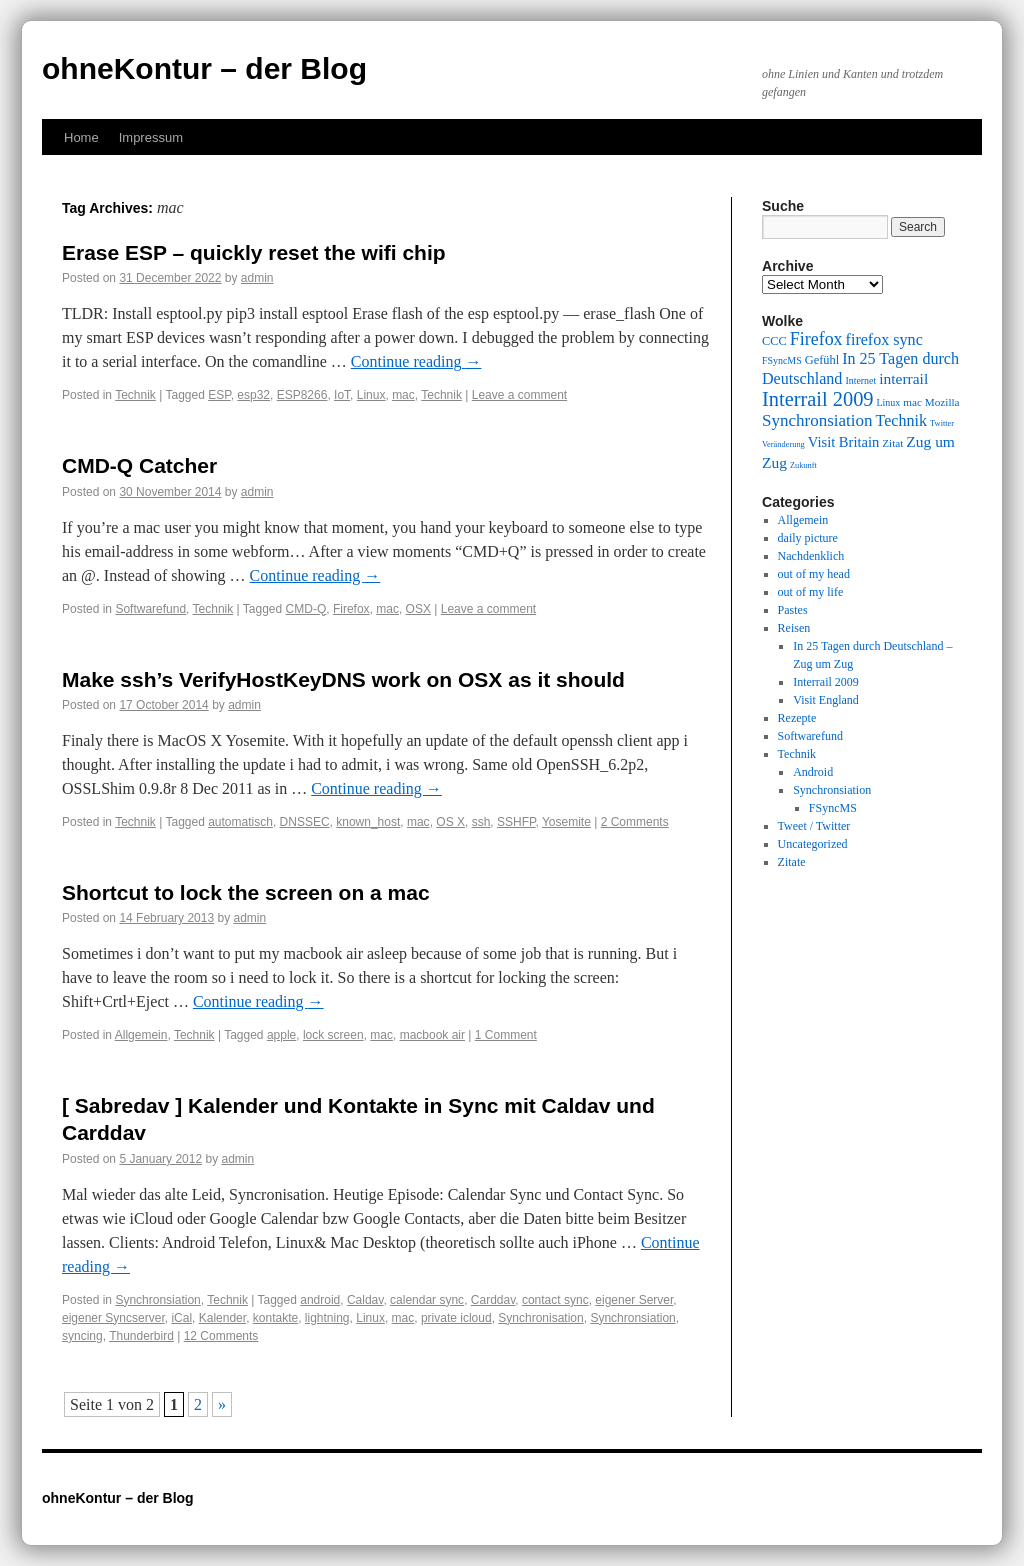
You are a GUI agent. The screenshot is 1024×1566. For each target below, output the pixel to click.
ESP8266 (302, 395)
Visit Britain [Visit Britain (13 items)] (843, 442)
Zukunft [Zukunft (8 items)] (803, 465)
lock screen (333, 1035)
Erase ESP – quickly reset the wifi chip (254, 252)
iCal (181, 1318)
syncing (82, 1336)
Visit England (826, 700)
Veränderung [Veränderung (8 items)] (783, 444)
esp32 (253, 395)
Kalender (222, 1318)
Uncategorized (813, 844)
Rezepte (797, 718)
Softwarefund (150, 609)
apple (281, 1035)
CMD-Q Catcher (139, 465)
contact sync (555, 1300)
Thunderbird (141, 1336)
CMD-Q (306, 609)
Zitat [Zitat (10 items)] (892, 443)
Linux (371, 395)
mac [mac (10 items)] (912, 402)
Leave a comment (519, 395)
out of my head (814, 574)
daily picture (808, 538)
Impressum (151, 137)
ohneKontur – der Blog (204, 68)
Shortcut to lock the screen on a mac (246, 892)
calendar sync (427, 1300)
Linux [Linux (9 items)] (889, 402)
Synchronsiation (157, 1300)
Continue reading (416, 361)
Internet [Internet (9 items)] (860, 380)
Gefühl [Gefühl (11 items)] (822, 360)
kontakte (275, 1318)
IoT (342, 395)
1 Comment (506, 1035)
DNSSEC (305, 822)
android (320, 1300)
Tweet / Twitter (814, 826)
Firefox (351, 609)
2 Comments (635, 822)
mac (403, 395)
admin (257, 278)
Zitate (792, 862)
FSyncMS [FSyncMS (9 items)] (782, 360)
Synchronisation (540, 1318)
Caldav (365, 1300)
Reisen (794, 628)
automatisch (240, 822)
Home (81, 137)
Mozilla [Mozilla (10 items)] (942, 402)
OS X (450, 822)
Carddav (493, 1300)
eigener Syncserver (113, 1318)
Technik (135, 395)
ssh (481, 822)
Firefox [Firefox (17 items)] (816, 339)
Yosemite (566, 822)
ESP (219, 395)
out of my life (811, 592)
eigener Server (634, 1300)
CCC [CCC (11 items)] (774, 341)
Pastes (793, 610)
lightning (327, 1318)
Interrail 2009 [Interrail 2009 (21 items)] (818, 399)
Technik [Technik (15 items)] (902, 420)
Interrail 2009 (826, 682)
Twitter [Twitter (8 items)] (942, 423)
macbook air (432, 1035)
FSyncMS (833, 808)
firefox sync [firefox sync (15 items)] (884, 339)
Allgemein (141, 1035)
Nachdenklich (811, 556)
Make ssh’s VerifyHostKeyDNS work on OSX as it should (343, 679)
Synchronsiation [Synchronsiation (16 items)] (817, 420)
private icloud (456, 1318)
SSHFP (516, 822)
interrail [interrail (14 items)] (903, 378)
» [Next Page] (222, 1404)
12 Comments (221, 1336)
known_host (368, 822)
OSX (418, 609)
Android (813, 772)
